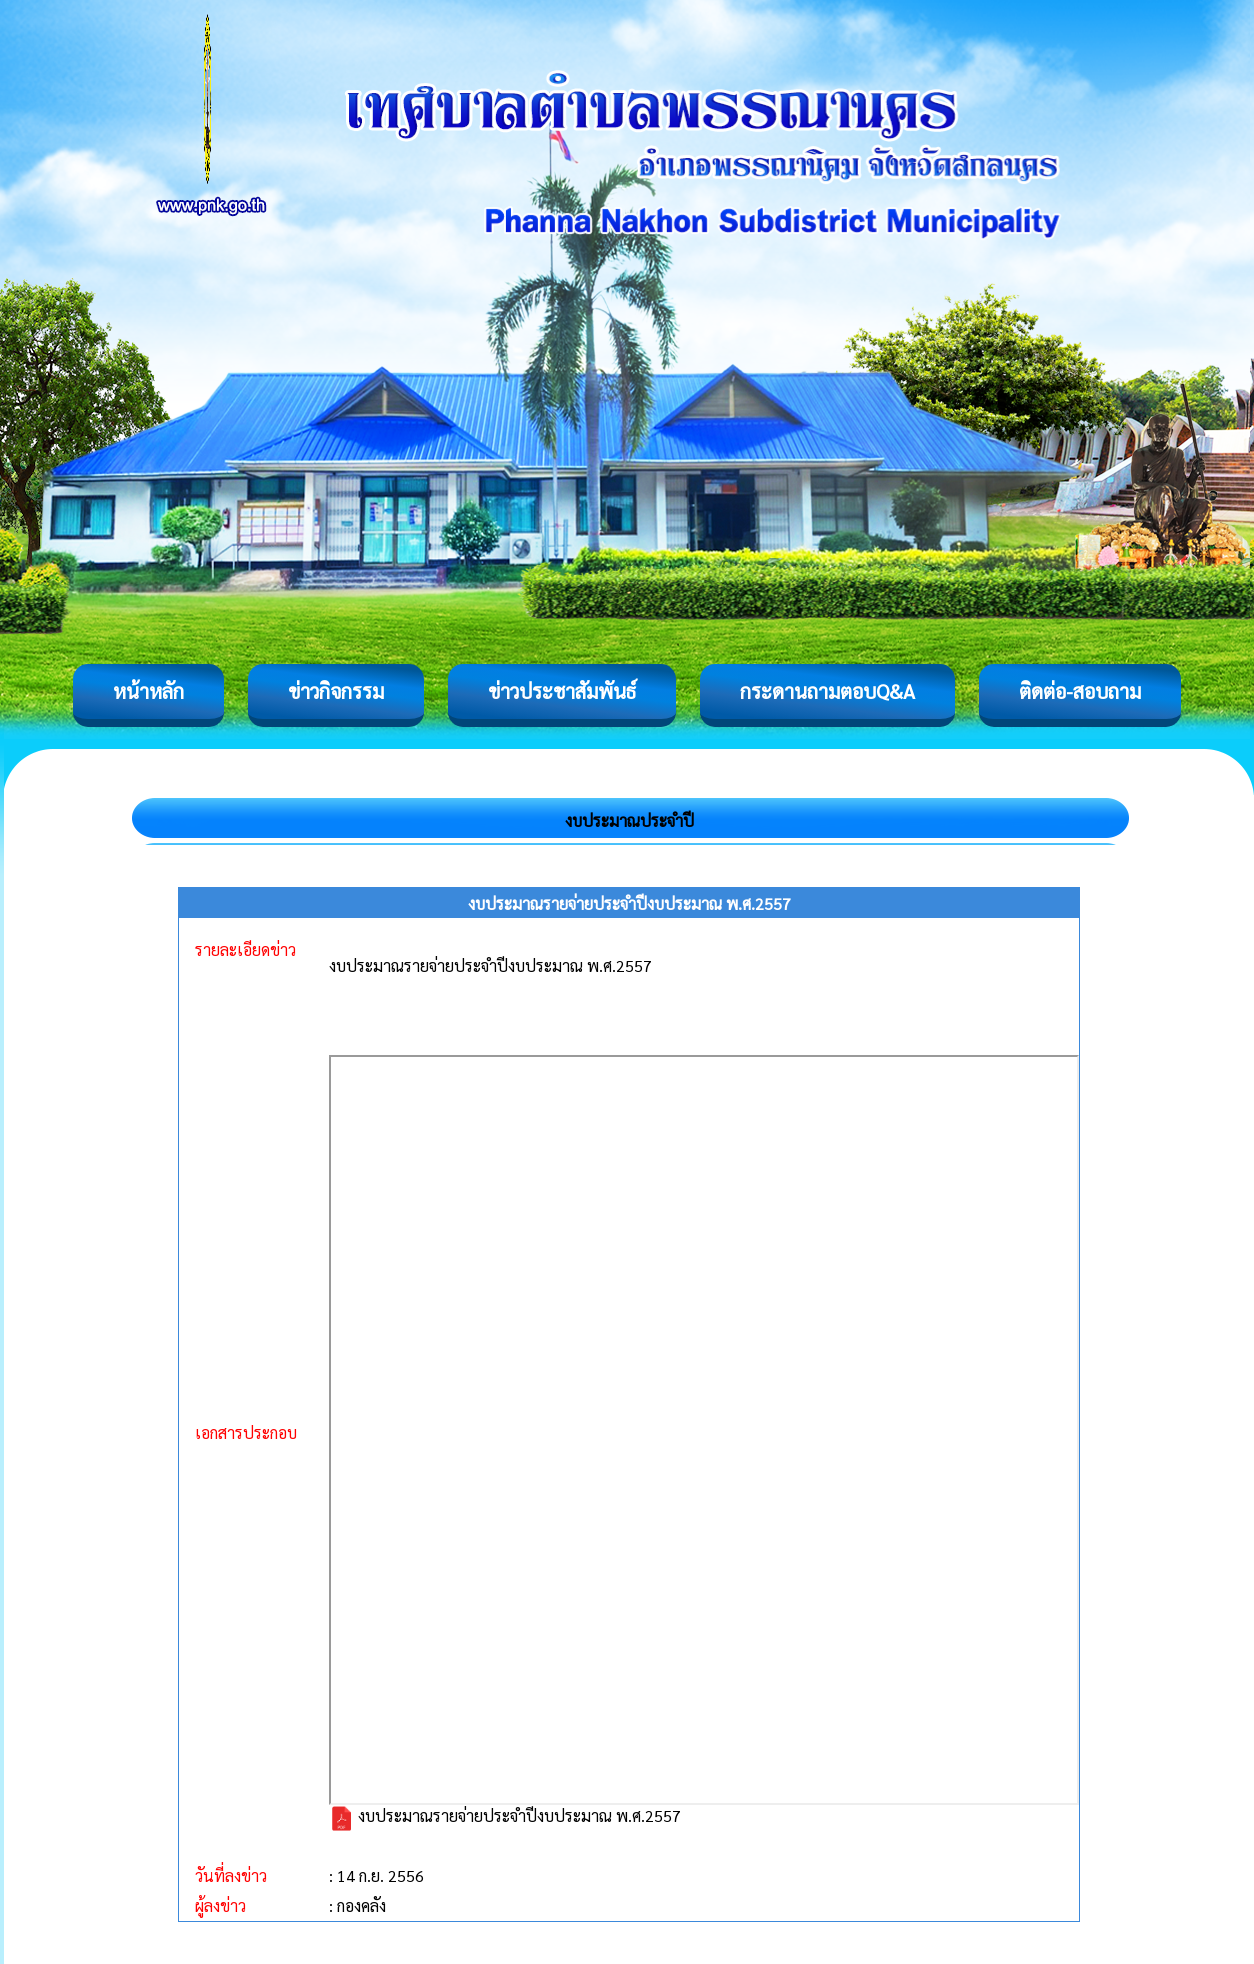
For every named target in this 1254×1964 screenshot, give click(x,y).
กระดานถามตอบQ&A (827, 691)
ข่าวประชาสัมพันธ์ (562, 691)
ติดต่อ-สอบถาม (1080, 691)
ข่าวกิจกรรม (336, 691)
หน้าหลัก (148, 691)
